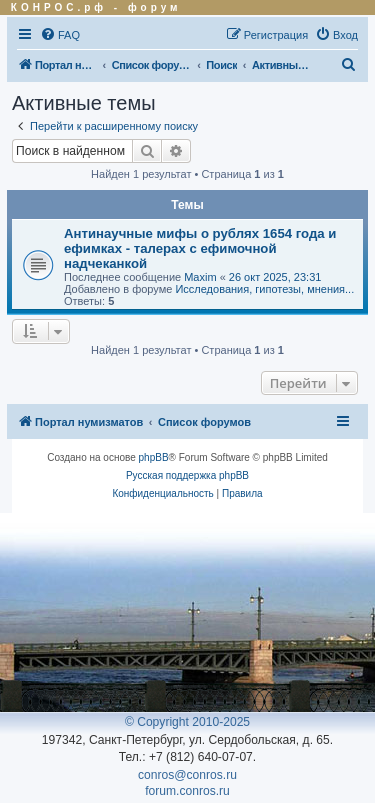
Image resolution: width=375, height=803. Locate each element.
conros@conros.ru (187, 775)
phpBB (154, 457)
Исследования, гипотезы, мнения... (264, 289)
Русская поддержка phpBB (187, 475)
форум (155, 7)
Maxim (200, 277)
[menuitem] (60, 35)
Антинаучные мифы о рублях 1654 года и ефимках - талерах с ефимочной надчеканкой (200, 248)
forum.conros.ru (187, 791)
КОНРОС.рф (59, 7)
